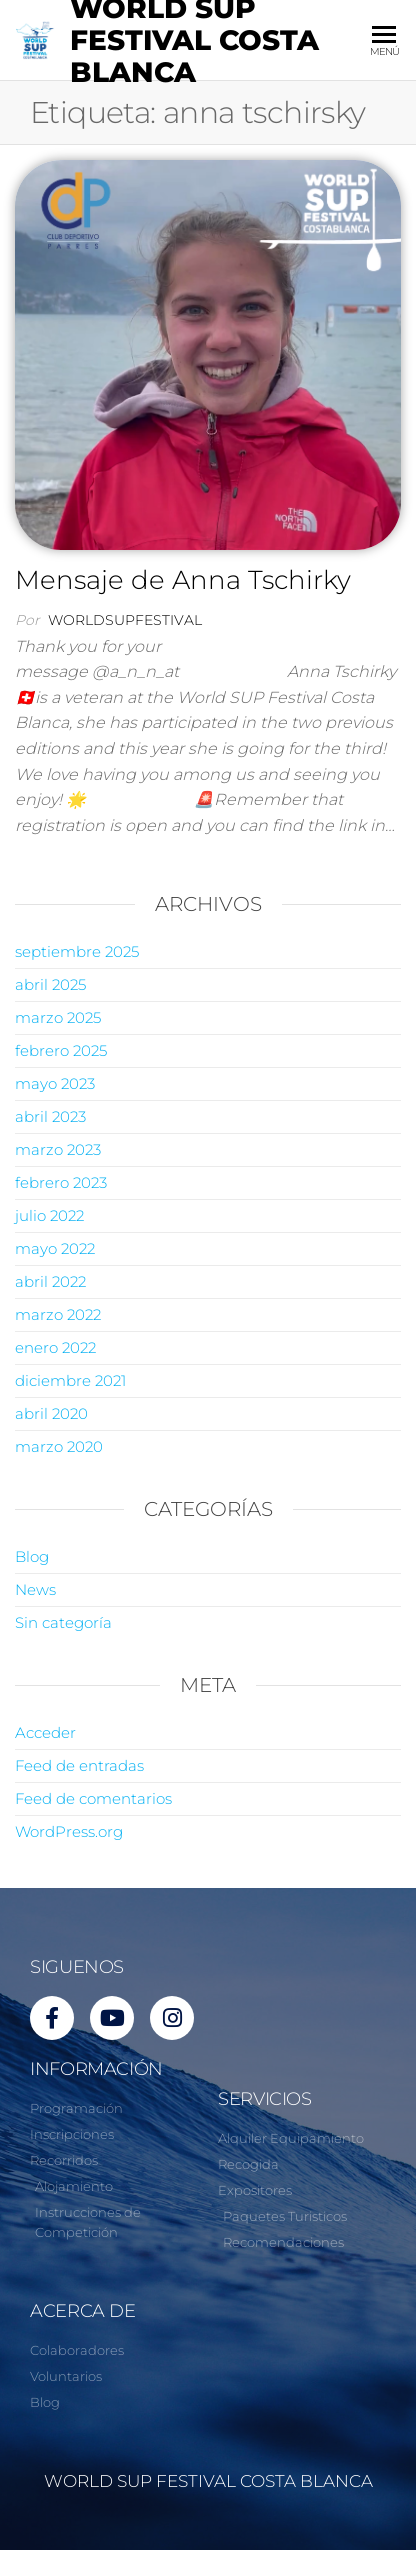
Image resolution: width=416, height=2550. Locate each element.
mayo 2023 (55, 1083)
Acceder (45, 1732)
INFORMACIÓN (96, 2069)
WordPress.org (69, 1831)
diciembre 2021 (70, 1380)
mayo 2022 (55, 1248)
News (35, 1589)
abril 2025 (50, 984)
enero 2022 (55, 1347)
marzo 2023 (58, 1149)
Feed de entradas (79, 1765)
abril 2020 (51, 1413)
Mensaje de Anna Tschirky (183, 580)
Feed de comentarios (93, 1798)
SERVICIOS (265, 2099)
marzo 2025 (58, 1017)
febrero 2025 (61, 1050)
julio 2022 (49, 1215)
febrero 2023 (61, 1182)
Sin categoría (63, 1622)
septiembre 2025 (77, 951)
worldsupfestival (125, 620)
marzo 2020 (59, 1446)
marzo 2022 (58, 1314)
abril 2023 (50, 1116)
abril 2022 (50, 1281)
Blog (32, 1556)
